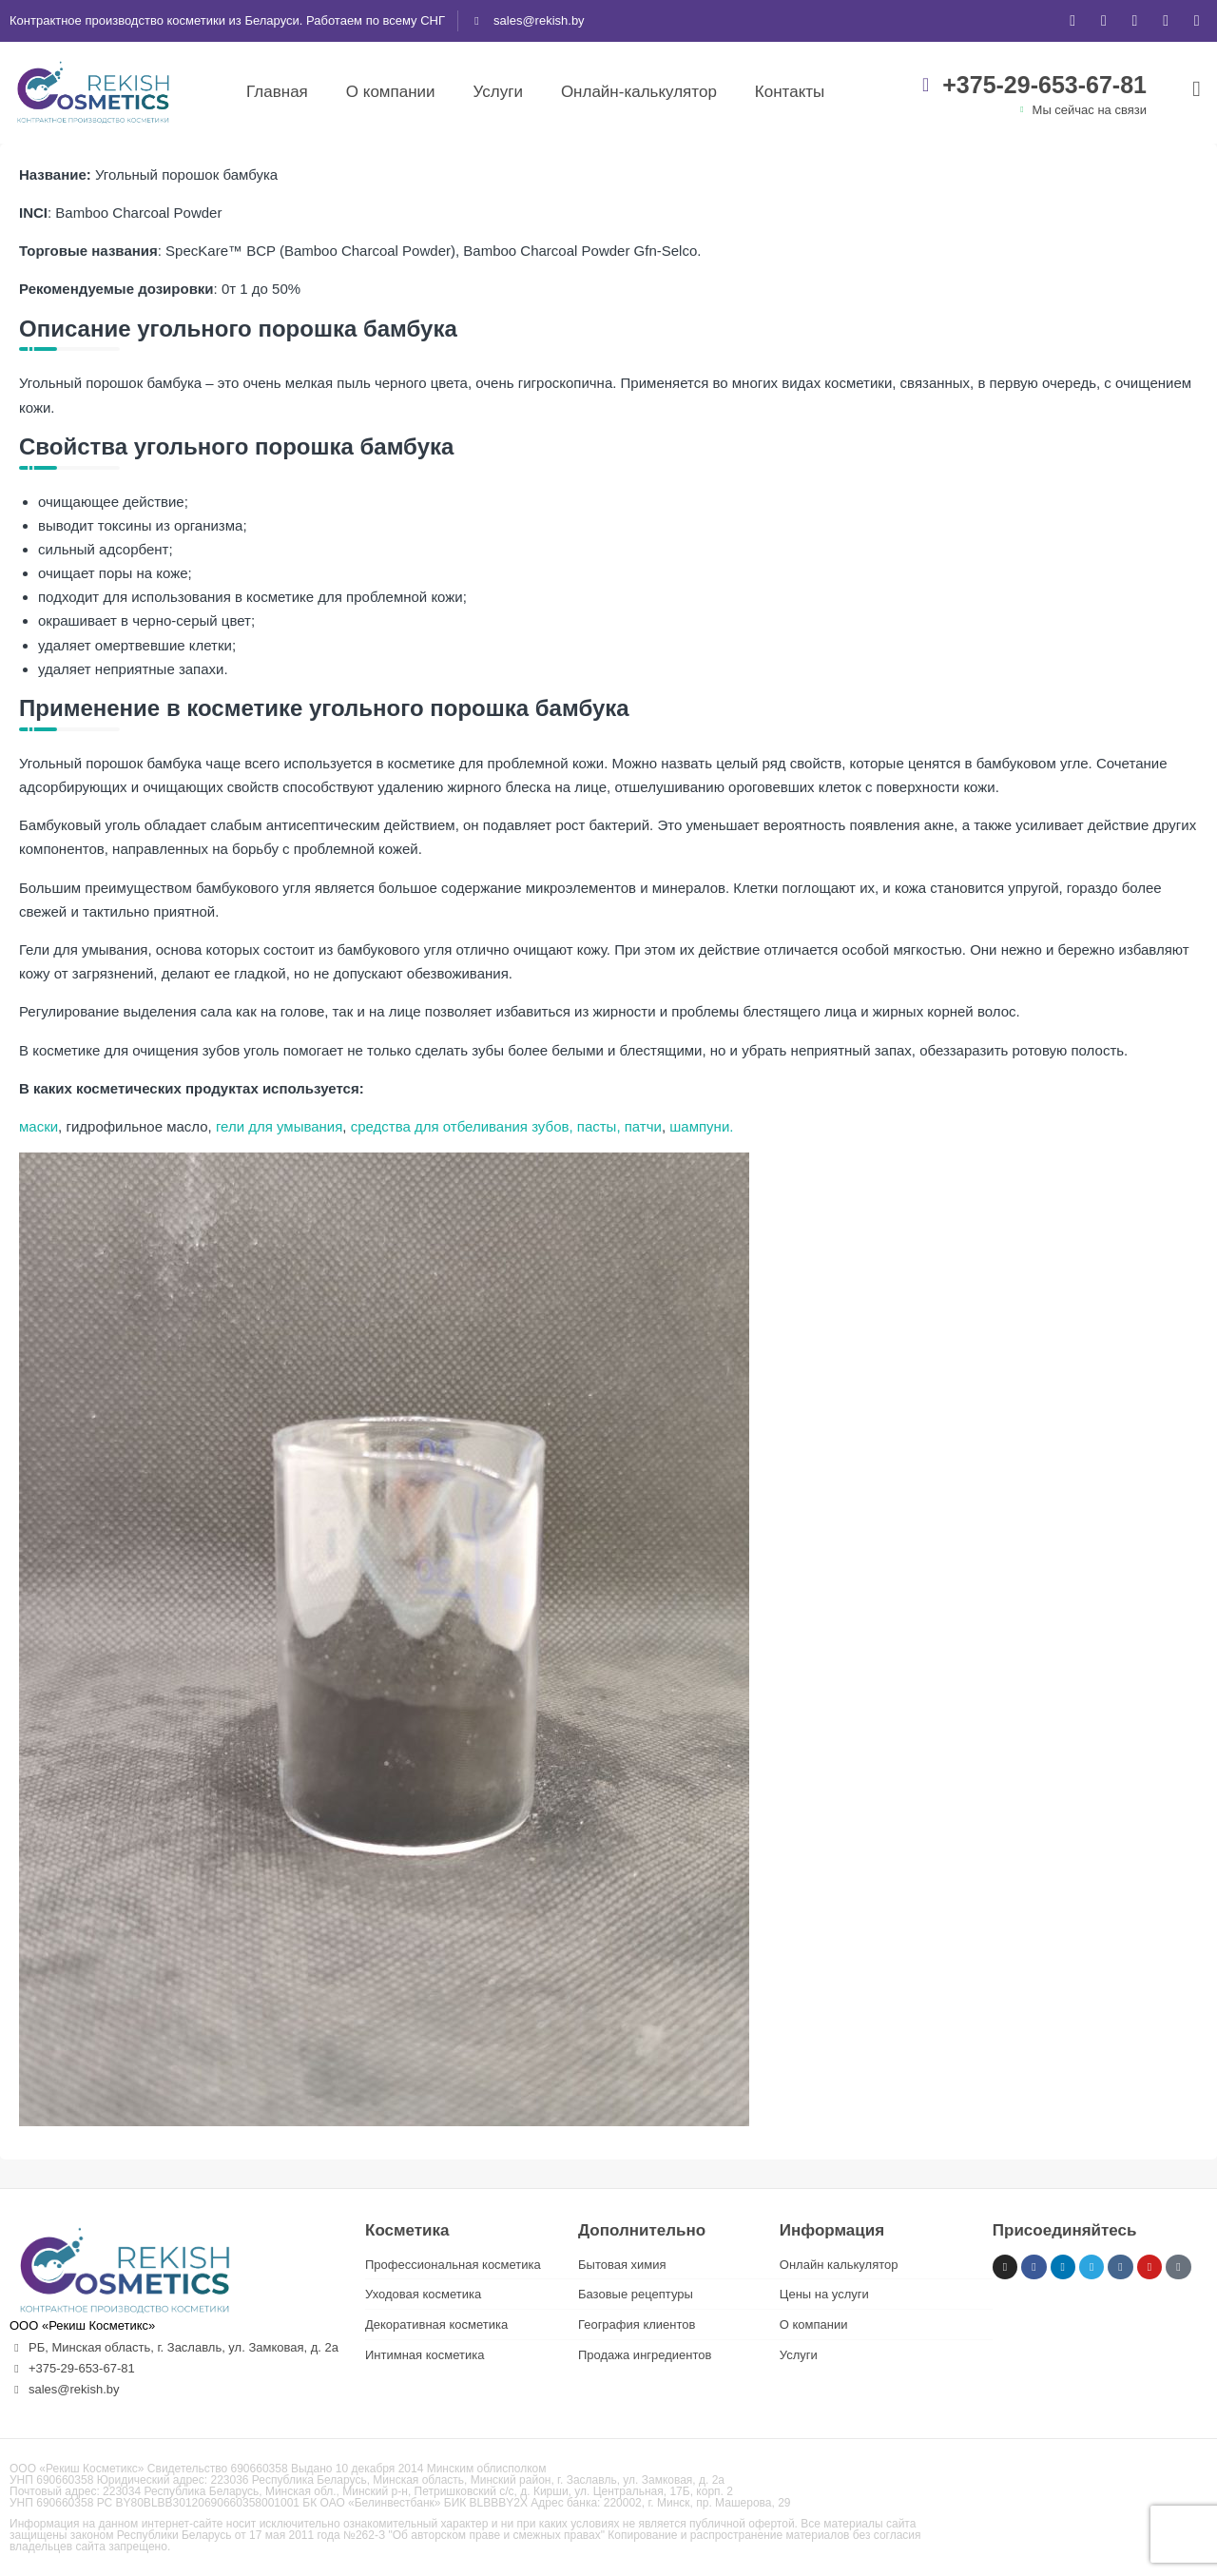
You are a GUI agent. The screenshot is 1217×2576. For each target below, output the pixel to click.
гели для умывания (277, 1126)
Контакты (789, 92)
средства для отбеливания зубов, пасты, (484, 1126)
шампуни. (701, 1126)
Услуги (498, 92)
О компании (390, 92)
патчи (641, 1126)
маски (38, 1126)
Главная (277, 92)
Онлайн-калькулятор (639, 92)
